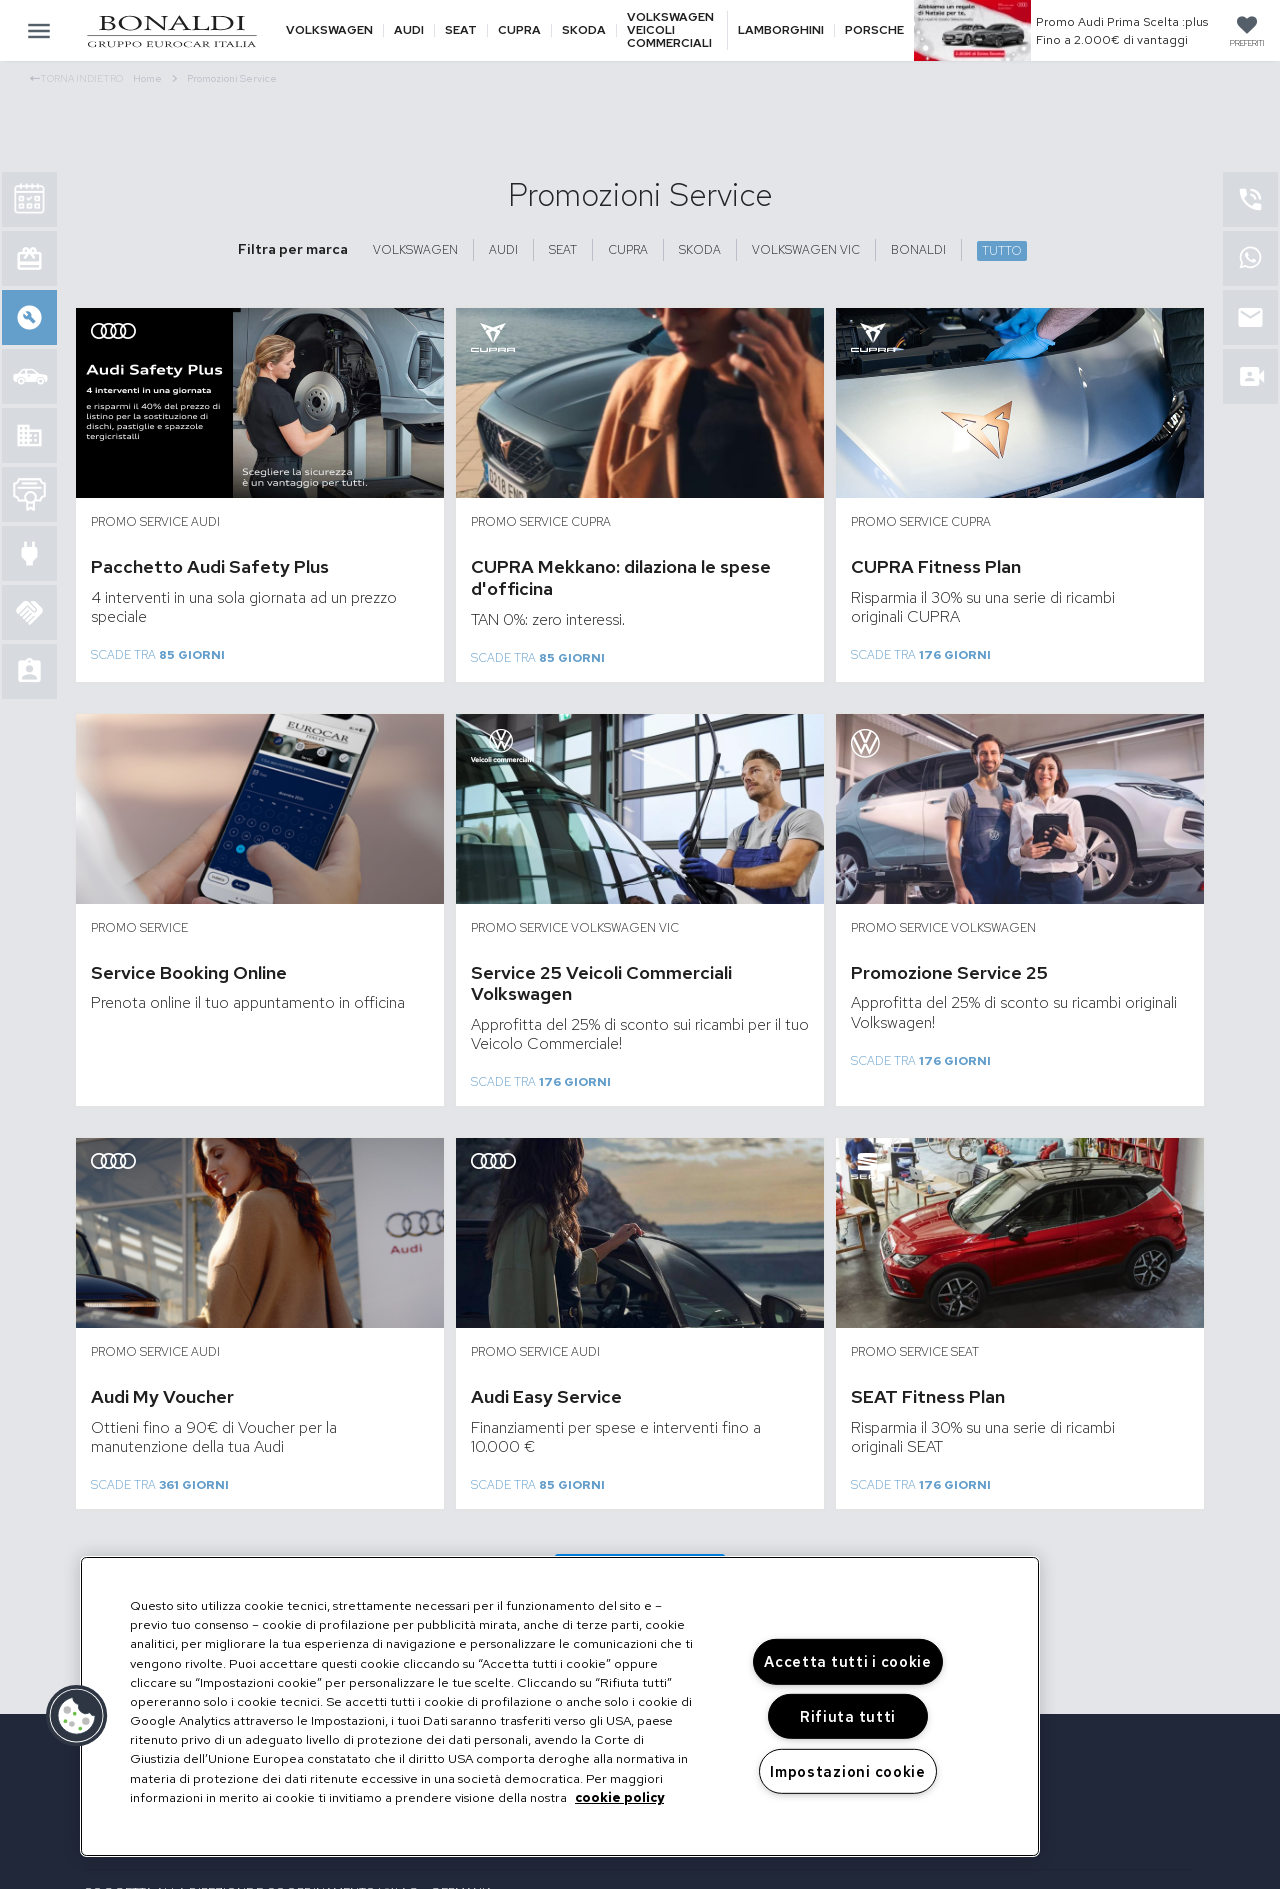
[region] (560, 1706)
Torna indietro (76, 78)
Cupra (519, 30)
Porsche (874, 30)
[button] (77, 1716)
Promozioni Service (232, 78)
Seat (461, 30)
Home (155, 78)
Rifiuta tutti (848, 1716)
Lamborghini (781, 30)
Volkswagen (329, 30)
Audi (409, 30)
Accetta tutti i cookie (848, 1661)
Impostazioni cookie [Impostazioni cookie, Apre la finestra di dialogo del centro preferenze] (848, 1771)
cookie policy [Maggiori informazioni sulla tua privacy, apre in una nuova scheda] (619, 1797)
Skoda (584, 30)
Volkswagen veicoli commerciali (670, 31)
